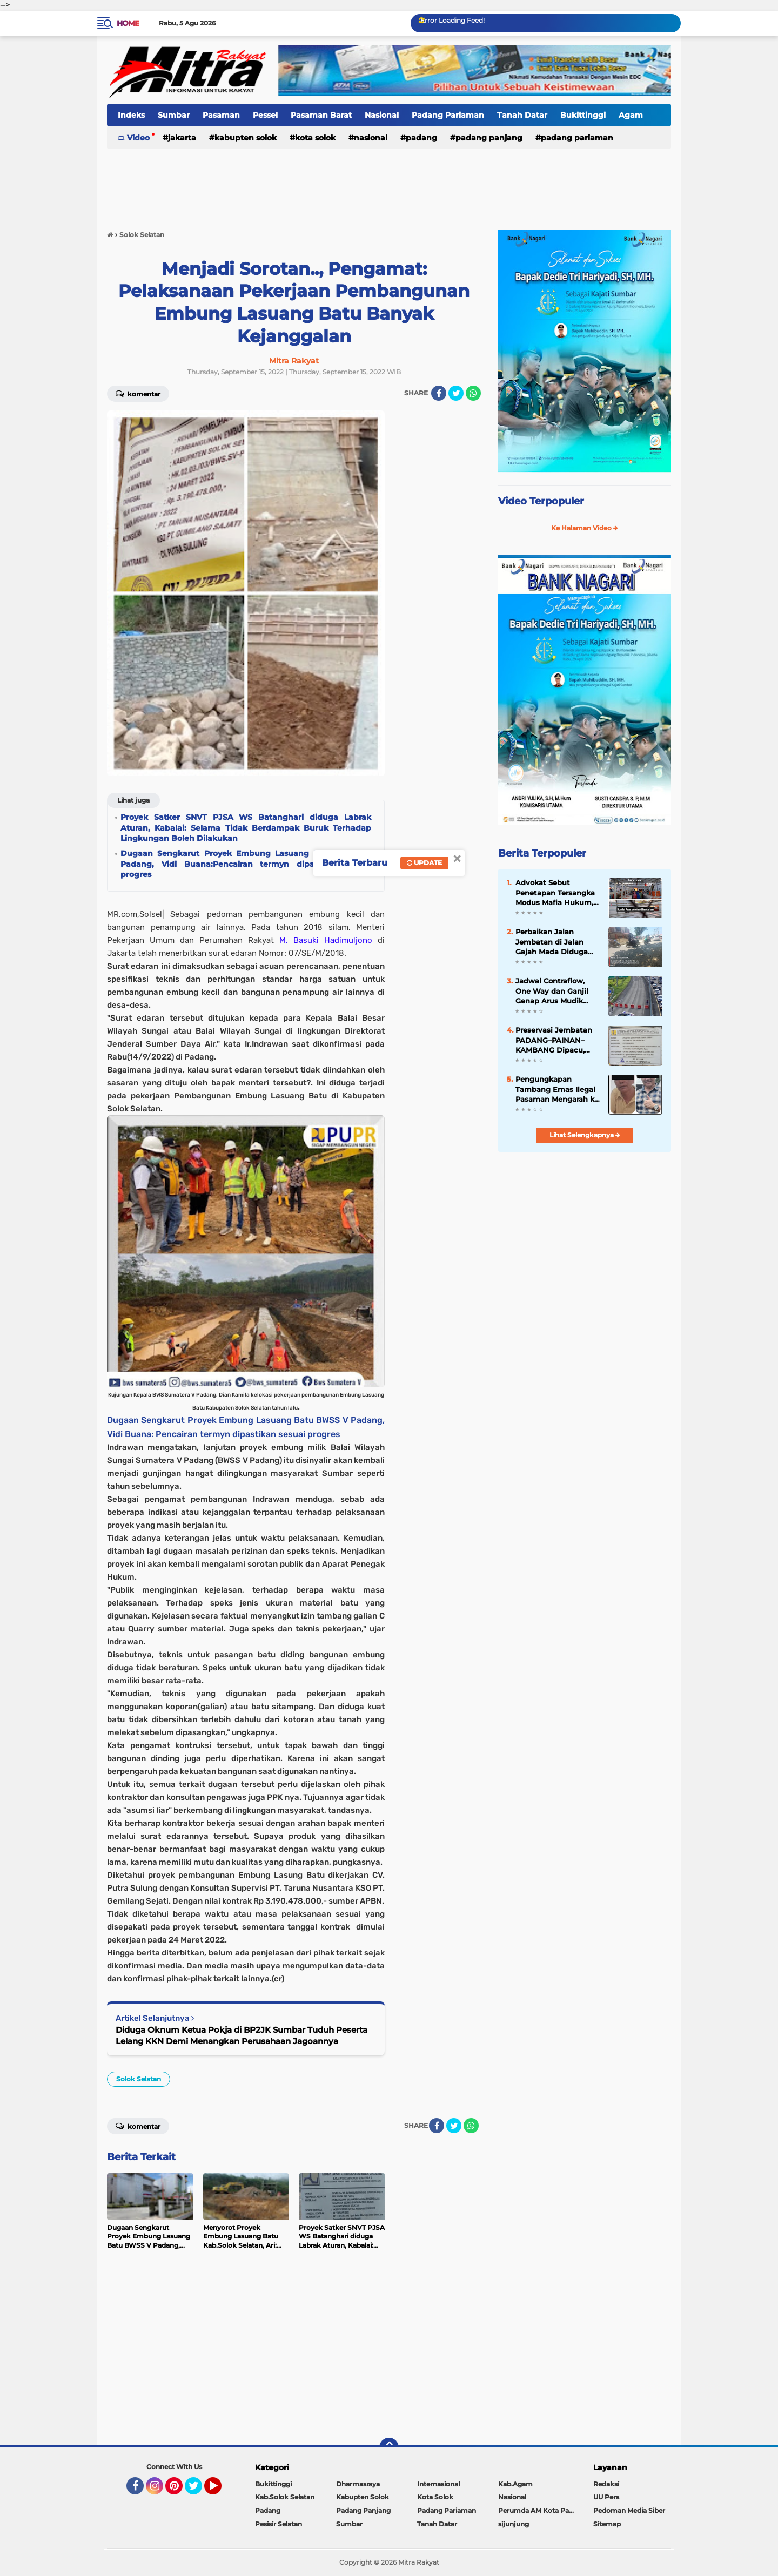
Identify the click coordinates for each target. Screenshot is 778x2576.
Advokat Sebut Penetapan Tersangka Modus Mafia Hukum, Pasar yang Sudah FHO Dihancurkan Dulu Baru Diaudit (557, 892)
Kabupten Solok (245, 138)
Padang (421, 138)
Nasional (382, 115)
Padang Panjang (488, 138)
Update (424, 863)
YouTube (220, 2490)
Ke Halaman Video (584, 528)
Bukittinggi (583, 115)
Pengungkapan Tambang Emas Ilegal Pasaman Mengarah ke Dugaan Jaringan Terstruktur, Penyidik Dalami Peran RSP (557, 1089)
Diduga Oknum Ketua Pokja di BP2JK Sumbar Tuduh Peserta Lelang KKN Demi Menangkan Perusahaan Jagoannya (241, 2035)
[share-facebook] (438, 393)
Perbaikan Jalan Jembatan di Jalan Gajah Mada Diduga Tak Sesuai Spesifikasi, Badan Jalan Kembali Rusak (556, 941)
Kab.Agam (515, 2484)
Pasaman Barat (321, 115)
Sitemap (607, 2524)
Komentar (138, 393)
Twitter (198, 2490)
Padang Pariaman (448, 115)
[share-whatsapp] (473, 393)
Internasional (438, 2484)
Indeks (131, 115)
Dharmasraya (358, 2484)
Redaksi (606, 2484)
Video (138, 138)
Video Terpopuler (541, 501)
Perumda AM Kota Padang (538, 2510)
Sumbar (174, 115)
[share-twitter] (456, 393)
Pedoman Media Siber (629, 2510)
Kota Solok (315, 138)
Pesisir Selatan (278, 2524)
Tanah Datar (522, 115)
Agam (631, 115)
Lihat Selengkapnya (584, 1135)
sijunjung (513, 2524)
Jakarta (182, 138)
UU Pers (606, 2497)
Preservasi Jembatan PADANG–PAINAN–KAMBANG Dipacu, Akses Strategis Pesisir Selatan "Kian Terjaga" (556, 1040)
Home (128, 23)
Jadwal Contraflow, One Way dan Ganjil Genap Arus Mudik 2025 (551, 991)
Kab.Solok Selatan (284, 2497)
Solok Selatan (138, 2079)
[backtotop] (389, 2447)
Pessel (265, 115)
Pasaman (221, 115)
